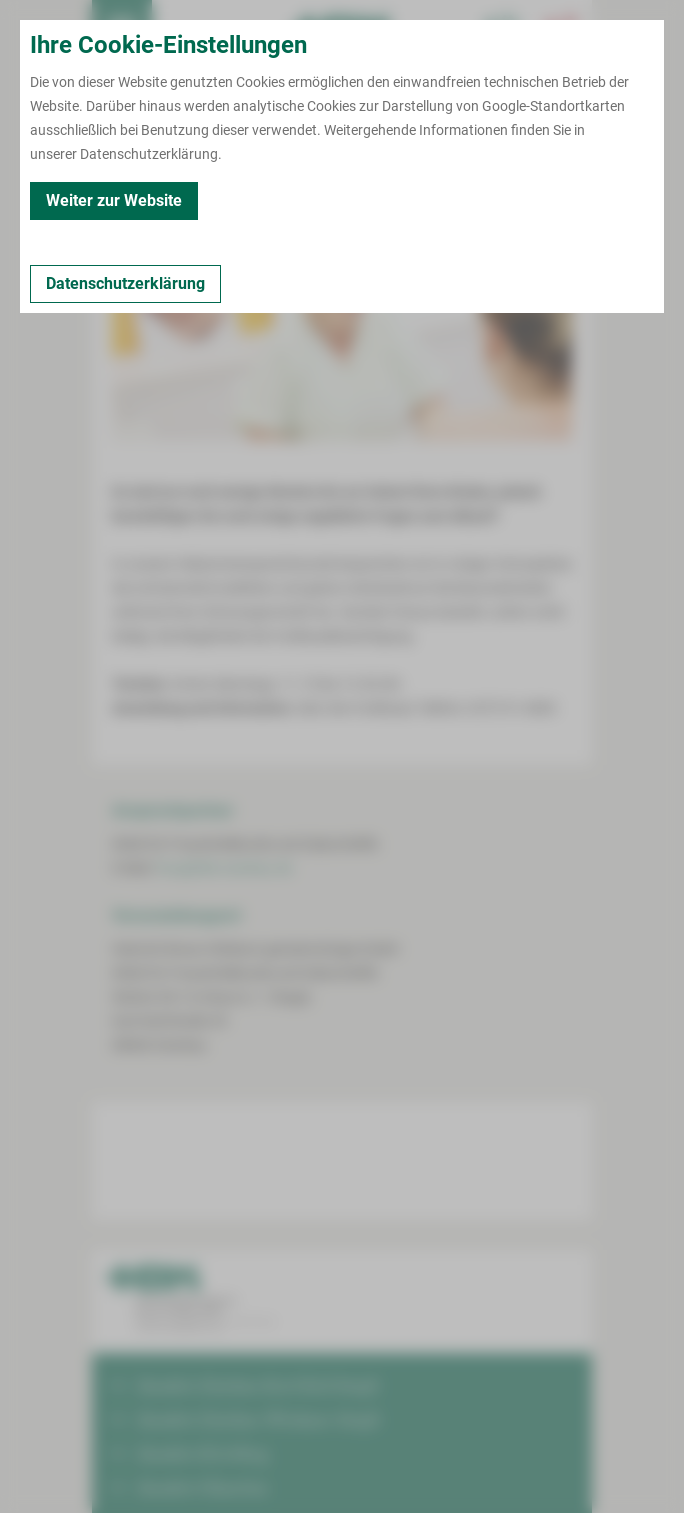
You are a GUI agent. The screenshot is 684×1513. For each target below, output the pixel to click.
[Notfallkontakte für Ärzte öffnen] (502, 30)
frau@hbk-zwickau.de (224, 868)
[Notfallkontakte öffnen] (562, 30)
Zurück (138, 160)
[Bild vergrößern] (342, 349)
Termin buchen (182, 30)
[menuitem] (122, 30)
